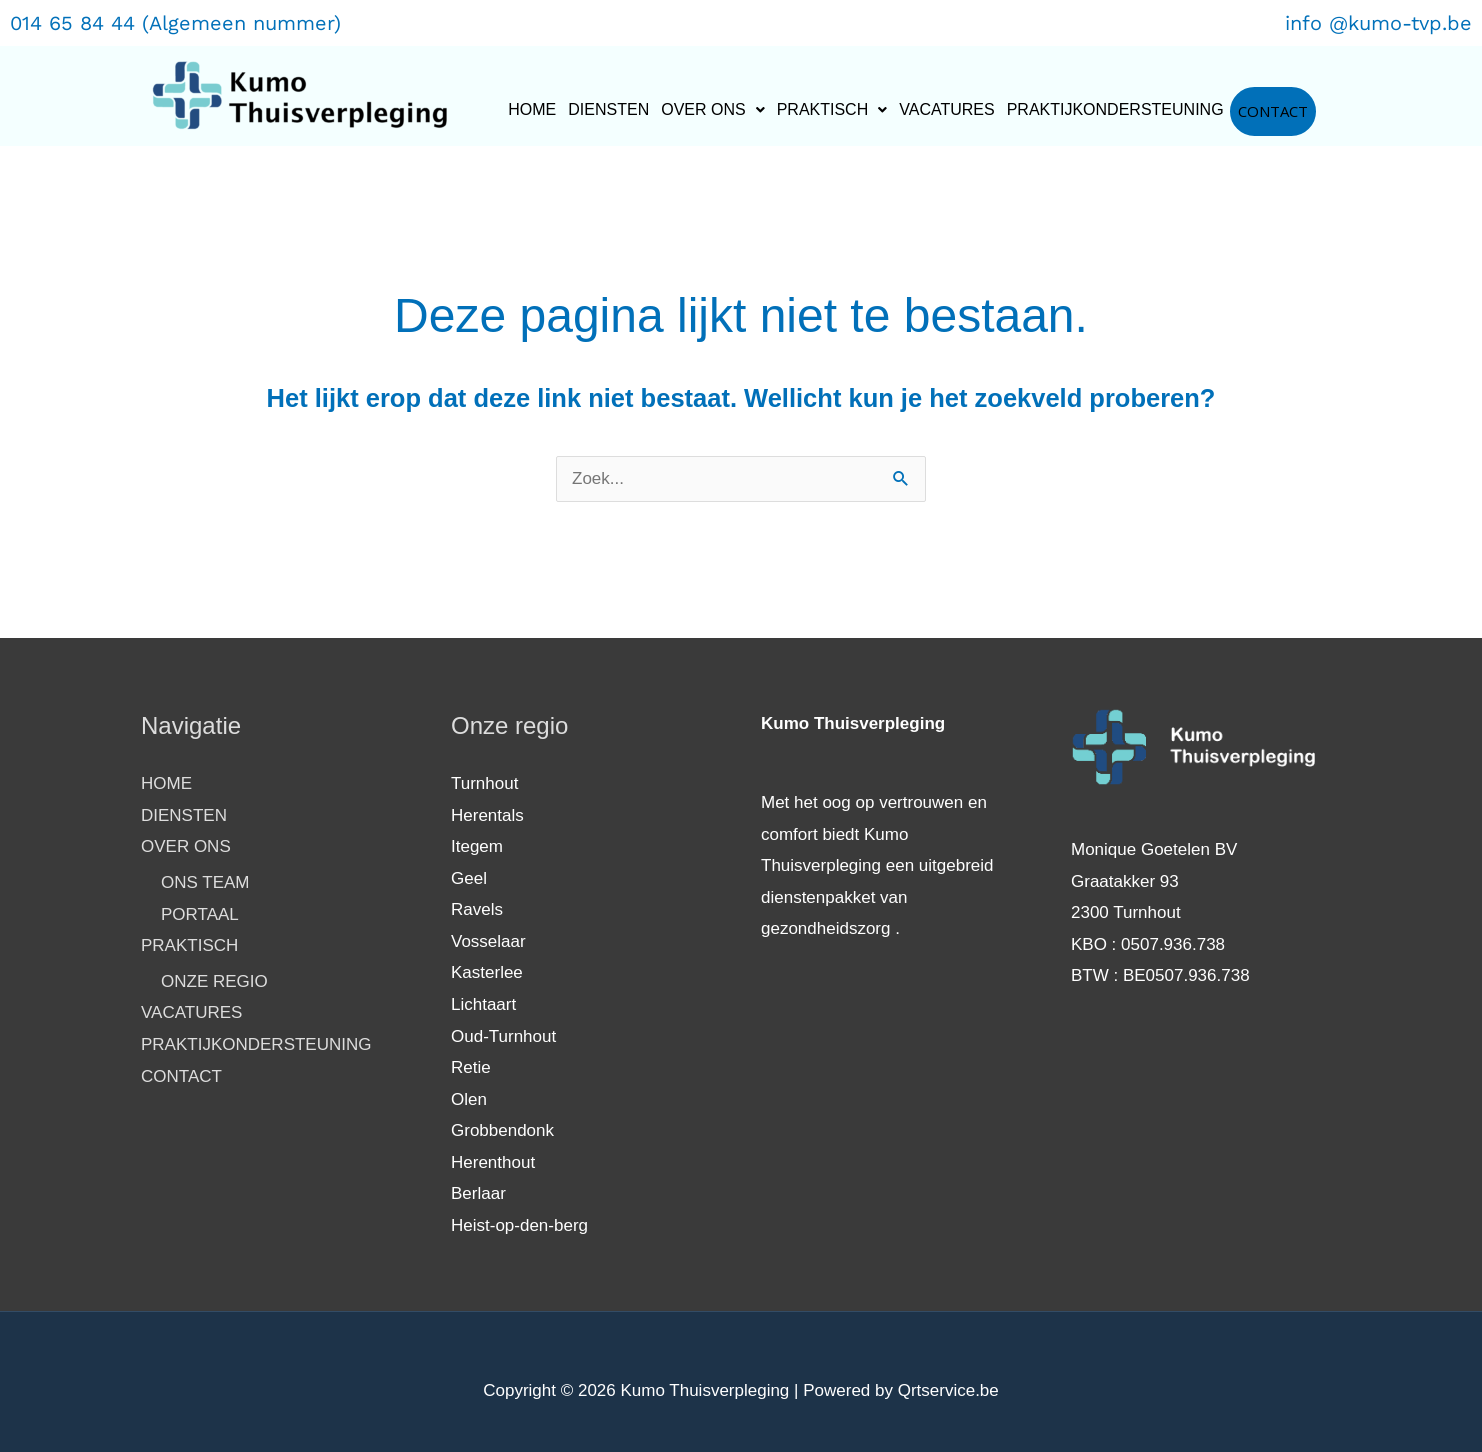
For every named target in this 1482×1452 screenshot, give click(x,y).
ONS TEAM (205, 882)
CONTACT (1273, 111)
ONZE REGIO (214, 981)
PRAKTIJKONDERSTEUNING (1115, 109)
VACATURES (946, 109)
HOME (532, 109)
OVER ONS (712, 109)
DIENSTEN (608, 109)
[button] (712, 110)
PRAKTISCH (832, 109)
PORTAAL (200, 914)
